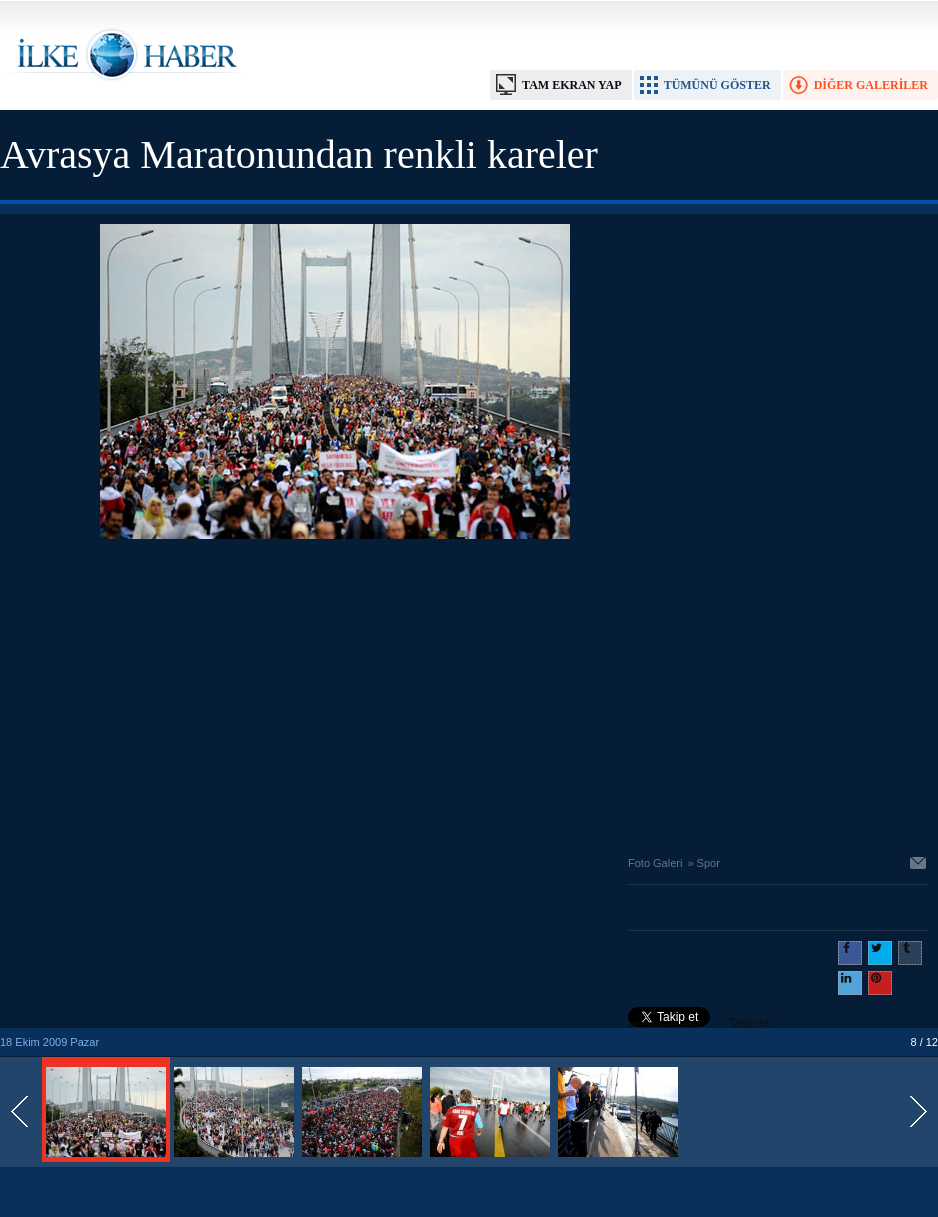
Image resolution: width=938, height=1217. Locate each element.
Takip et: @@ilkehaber (700, 1025)
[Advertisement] (335, 692)
